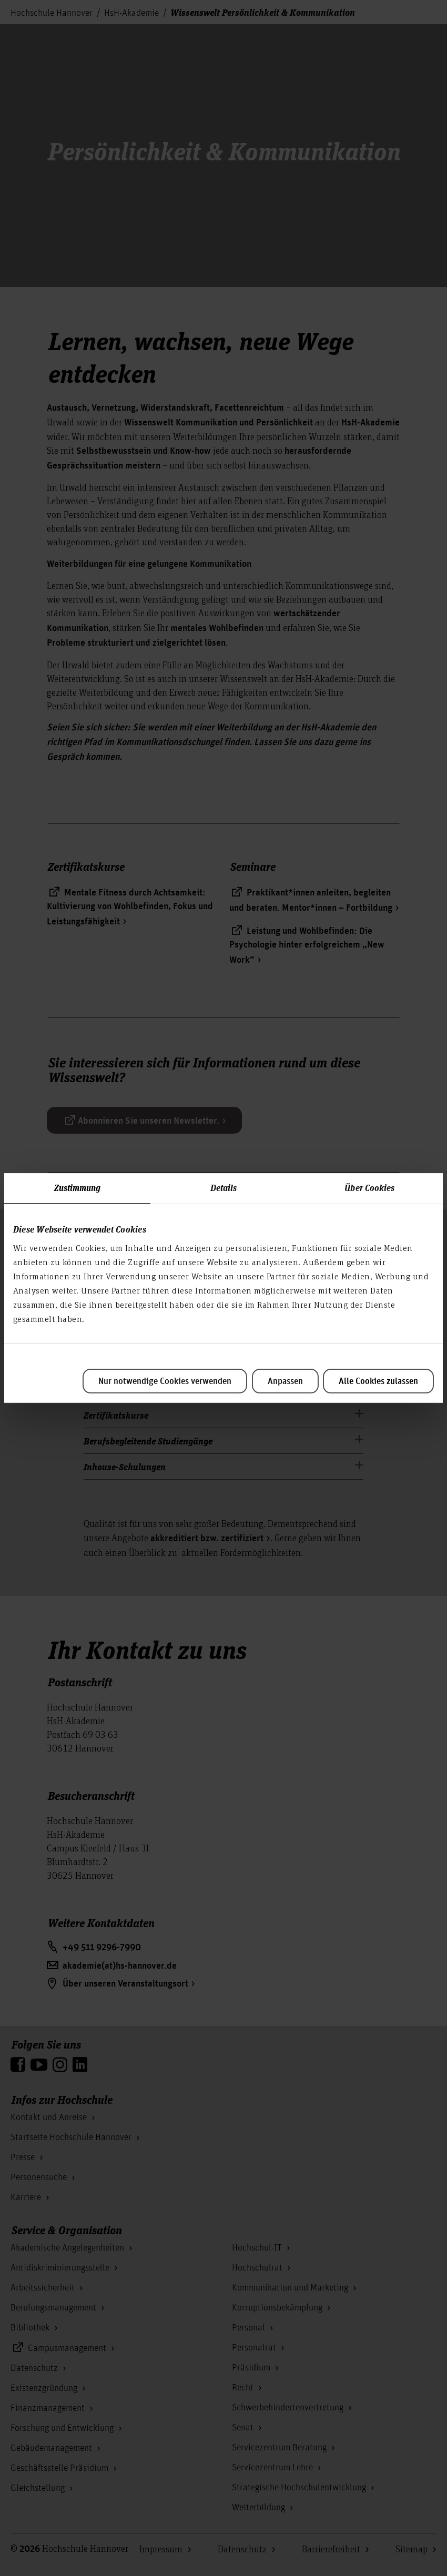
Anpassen (285, 1382)
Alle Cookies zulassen (378, 1382)
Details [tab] (223, 1188)
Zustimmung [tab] (77, 1188)
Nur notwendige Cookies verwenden (164, 1382)
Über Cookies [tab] (369, 1188)
